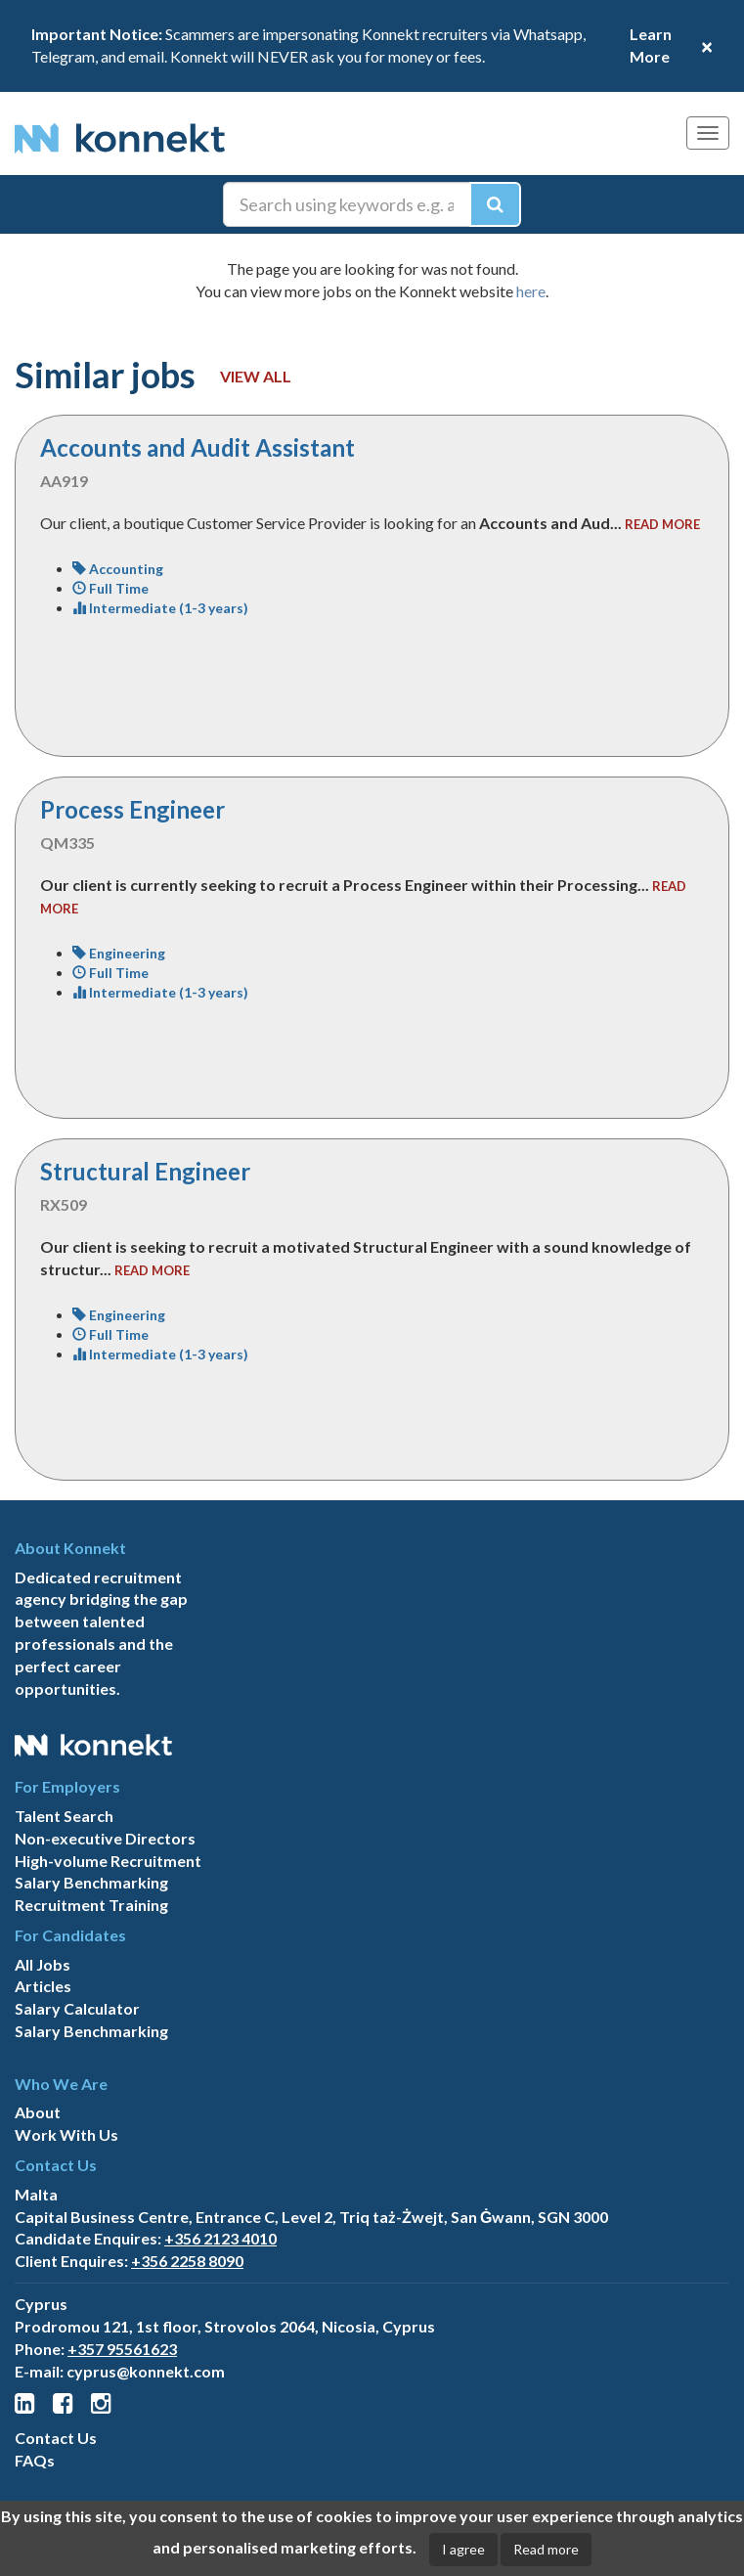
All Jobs (42, 1964)
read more (662, 524)
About (38, 2112)
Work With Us (66, 2134)
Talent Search (64, 1815)
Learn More (651, 45)
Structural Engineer (145, 1171)
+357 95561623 (122, 2348)
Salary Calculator (77, 2008)
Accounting (117, 568)
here (531, 291)
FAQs (35, 2460)
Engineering (118, 953)
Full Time (110, 588)
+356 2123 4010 (220, 2238)
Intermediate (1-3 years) (160, 608)
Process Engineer (132, 809)
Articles (43, 1985)
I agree (463, 2549)
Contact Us (56, 2437)
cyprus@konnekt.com (145, 2371)
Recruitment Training (91, 1904)
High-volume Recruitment (108, 1860)
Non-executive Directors (105, 1838)
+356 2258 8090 (187, 2260)
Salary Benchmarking (91, 1882)
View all (255, 376)
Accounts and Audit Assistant (197, 447)
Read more (546, 2549)
